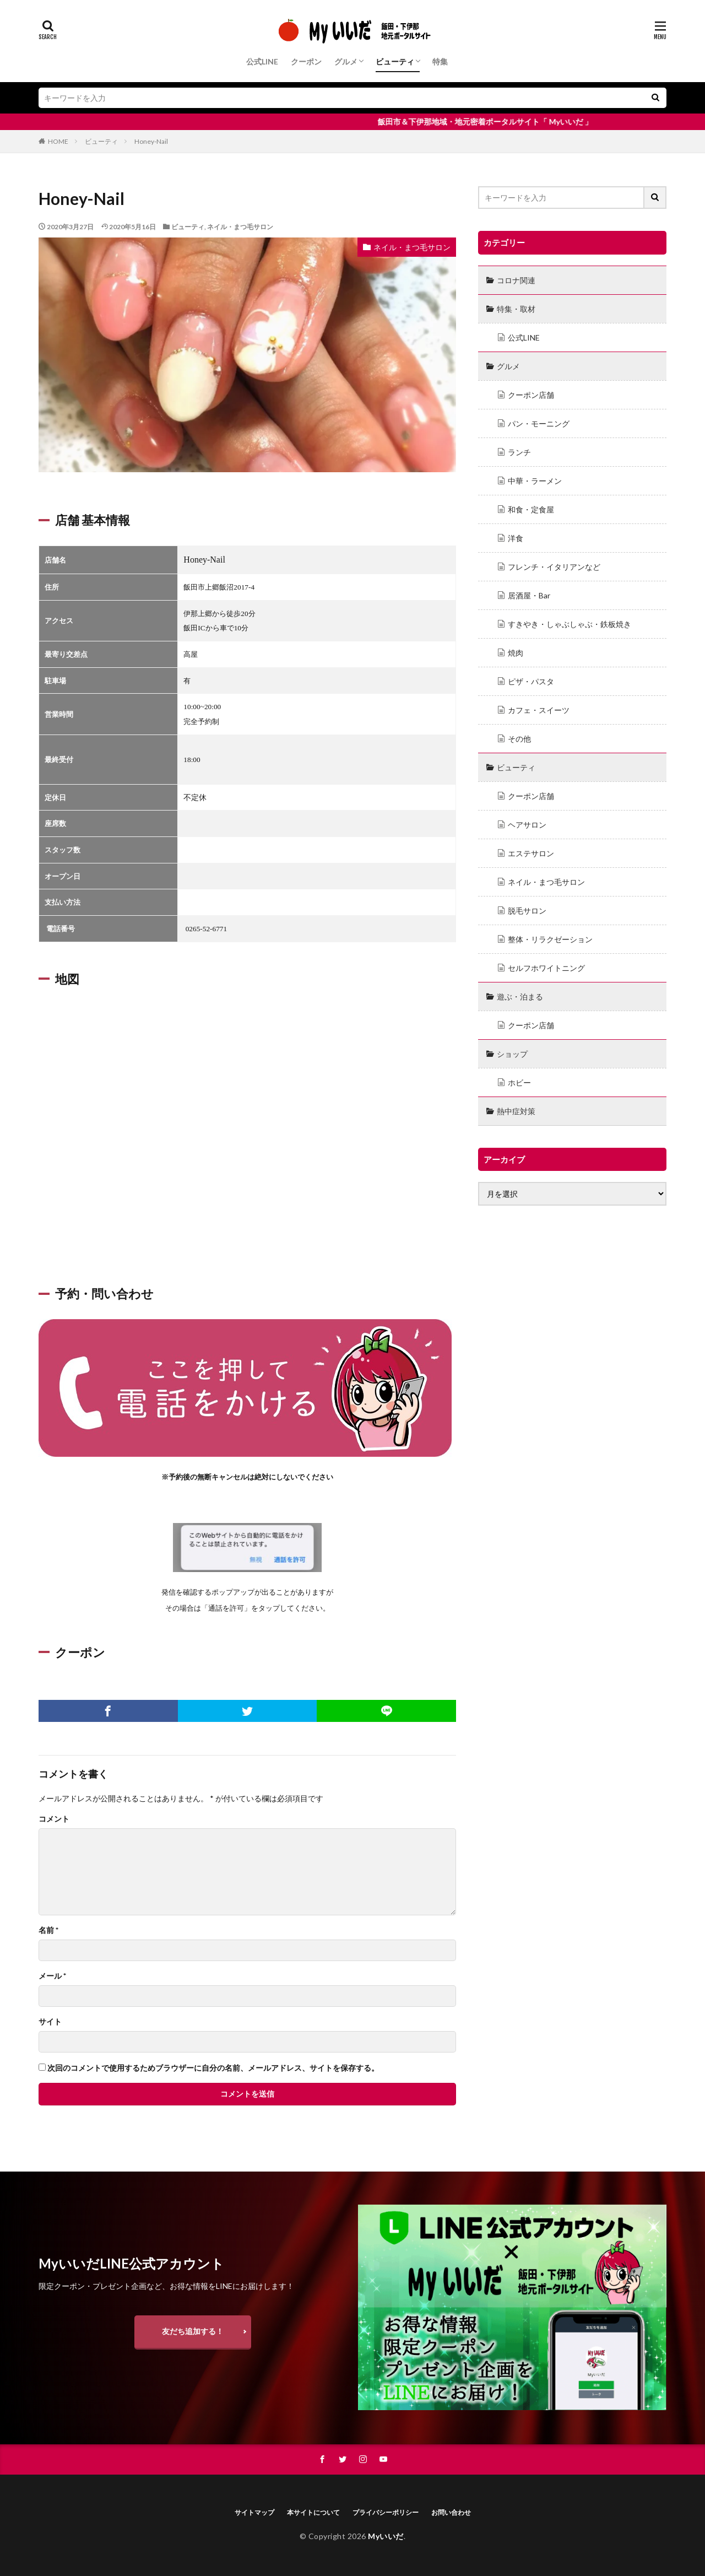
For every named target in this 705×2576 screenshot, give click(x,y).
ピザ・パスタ (531, 681)
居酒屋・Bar (529, 595)
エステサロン (531, 853)
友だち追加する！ (193, 2331)
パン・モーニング (539, 423)
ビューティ (395, 61)
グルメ (345, 61)
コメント (54, 1819)
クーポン (306, 61)
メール (52, 1976)
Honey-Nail (151, 141)
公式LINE (262, 61)
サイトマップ (254, 2512)
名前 (48, 1930)
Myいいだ (386, 2536)
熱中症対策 (516, 1111)
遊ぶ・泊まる (520, 996)
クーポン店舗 (531, 394)
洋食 (515, 538)
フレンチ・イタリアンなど (554, 566)
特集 (440, 61)
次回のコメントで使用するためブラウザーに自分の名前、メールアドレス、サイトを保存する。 (213, 2068)
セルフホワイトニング (546, 968)
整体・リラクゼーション (550, 939)
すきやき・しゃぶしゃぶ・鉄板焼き (569, 624)
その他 (519, 738)
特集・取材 (516, 309)
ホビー (519, 1082)
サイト (50, 2022)
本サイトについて (313, 2512)
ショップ (512, 1054)
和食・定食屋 (531, 509)
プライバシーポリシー (385, 2512)
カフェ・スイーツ (539, 710)
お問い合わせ (451, 2512)
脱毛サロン (527, 910)
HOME (58, 141)
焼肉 (515, 652)
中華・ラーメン (535, 480)
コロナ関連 (516, 280)
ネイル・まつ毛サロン (240, 227)
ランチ (519, 452)
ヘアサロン (527, 824)
